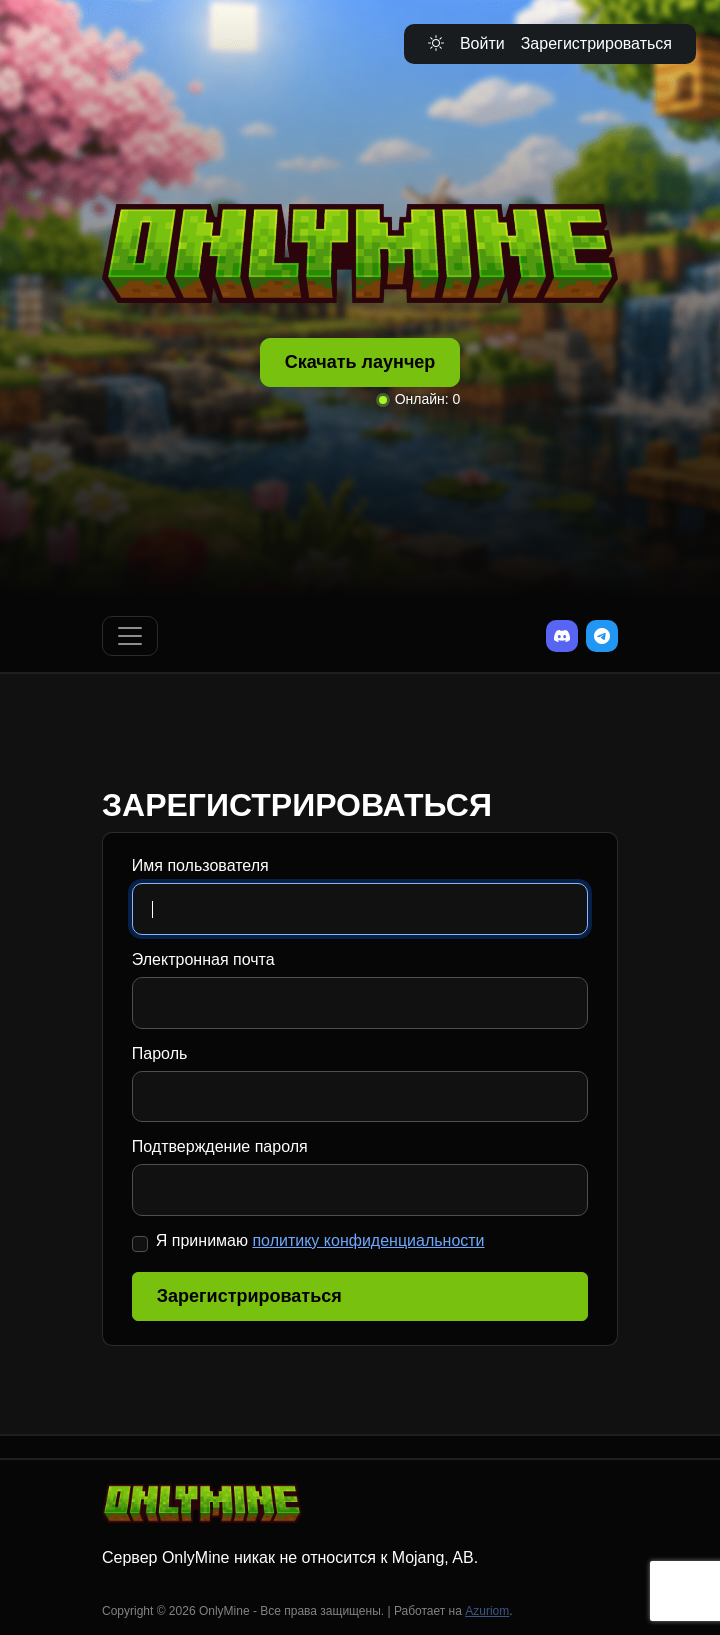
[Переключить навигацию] (130, 636)
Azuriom (487, 1611)
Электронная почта (203, 959)
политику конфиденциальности (368, 1240)
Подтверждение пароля (220, 1146)
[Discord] (562, 636)
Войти (482, 43)
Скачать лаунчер (360, 362)
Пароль (160, 1053)
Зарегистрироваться (596, 43)
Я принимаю (320, 1240)
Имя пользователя (200, 865)
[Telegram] (602, 636)
